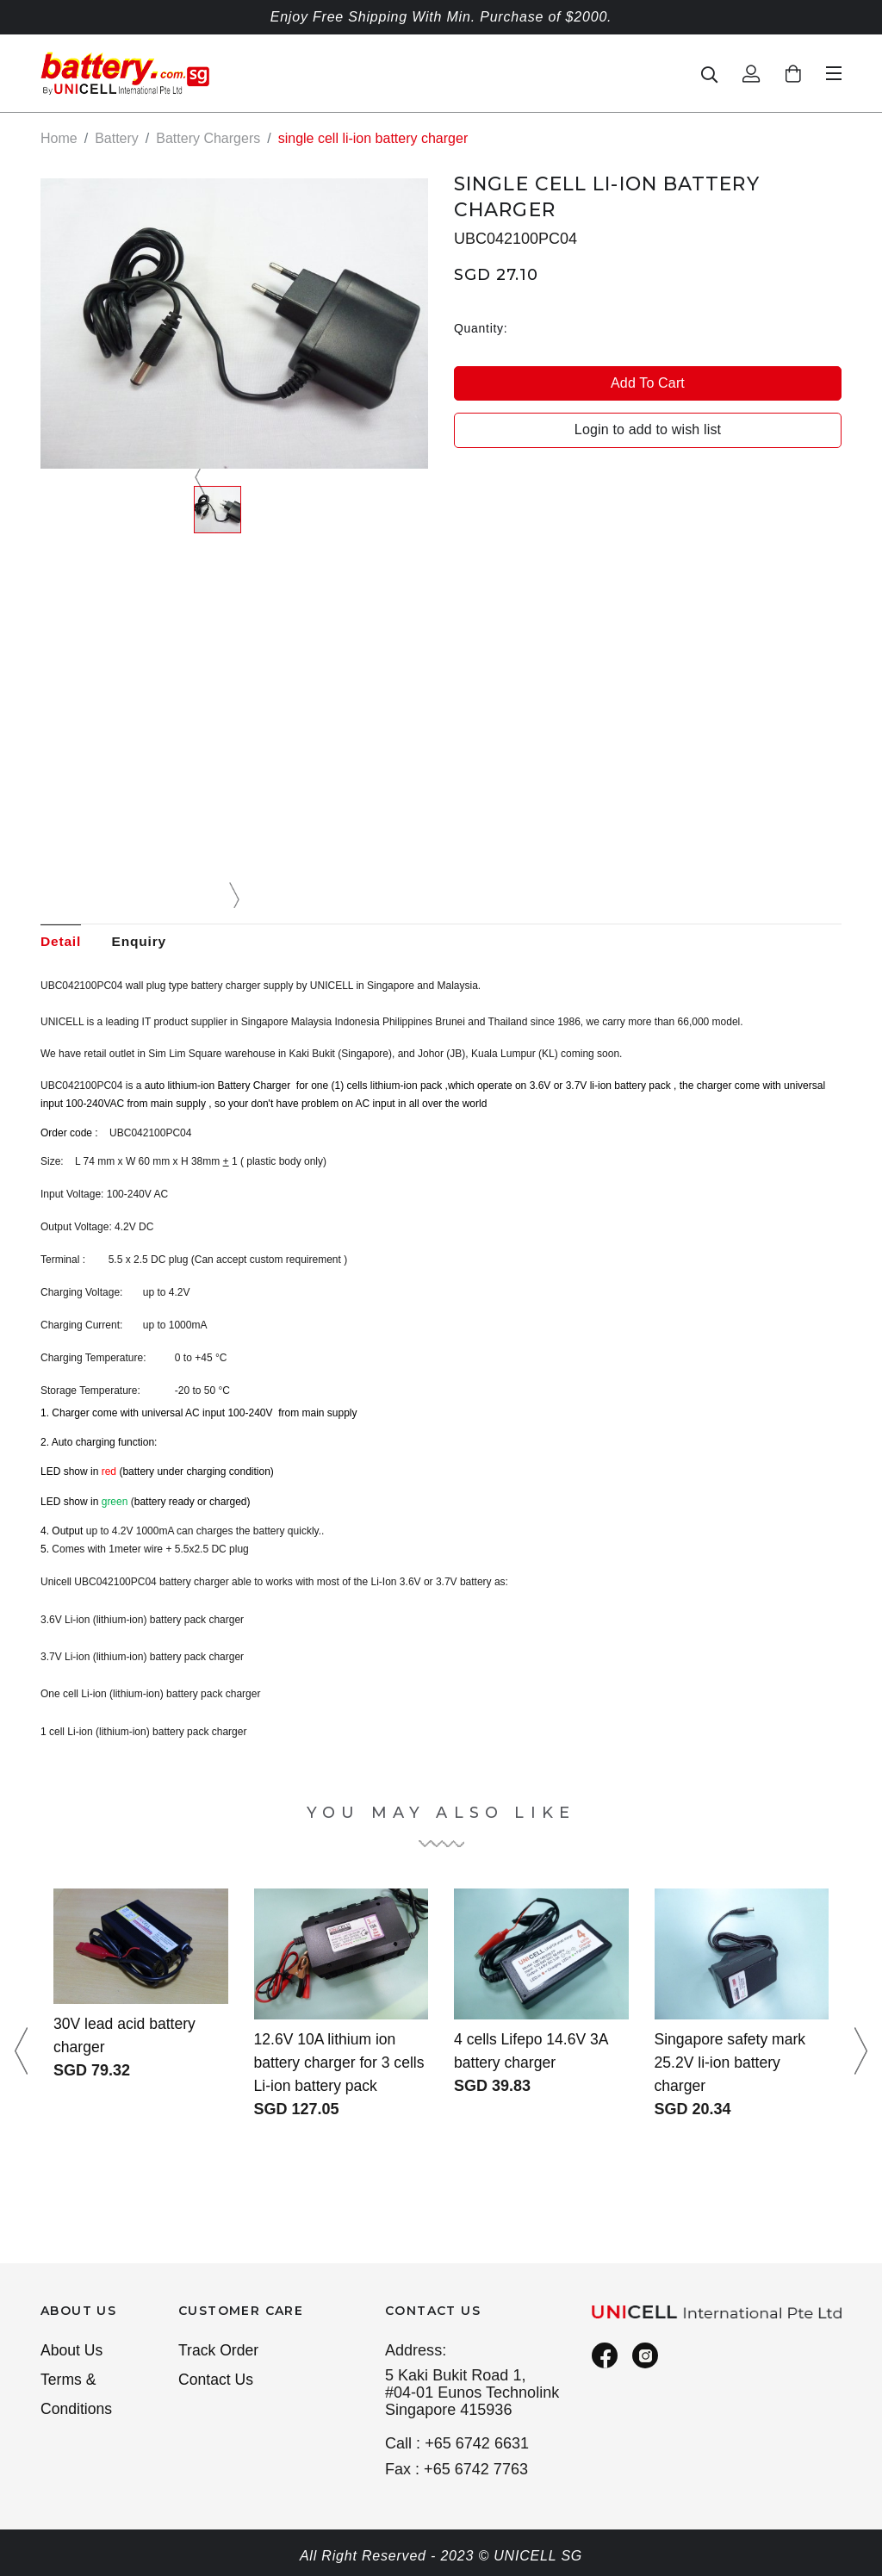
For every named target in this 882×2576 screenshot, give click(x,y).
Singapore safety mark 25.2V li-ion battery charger (732, 2063)
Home (59, 138)
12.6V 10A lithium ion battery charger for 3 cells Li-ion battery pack (335, 2063)
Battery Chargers (208, 138)
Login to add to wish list (648, 429)
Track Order (219, 2351)
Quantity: (480, 327)
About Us (72, 2351)
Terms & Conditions (77, 2396)
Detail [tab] (61, 941)
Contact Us (216, 2381)
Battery (117, 138)
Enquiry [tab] (143, 941)
